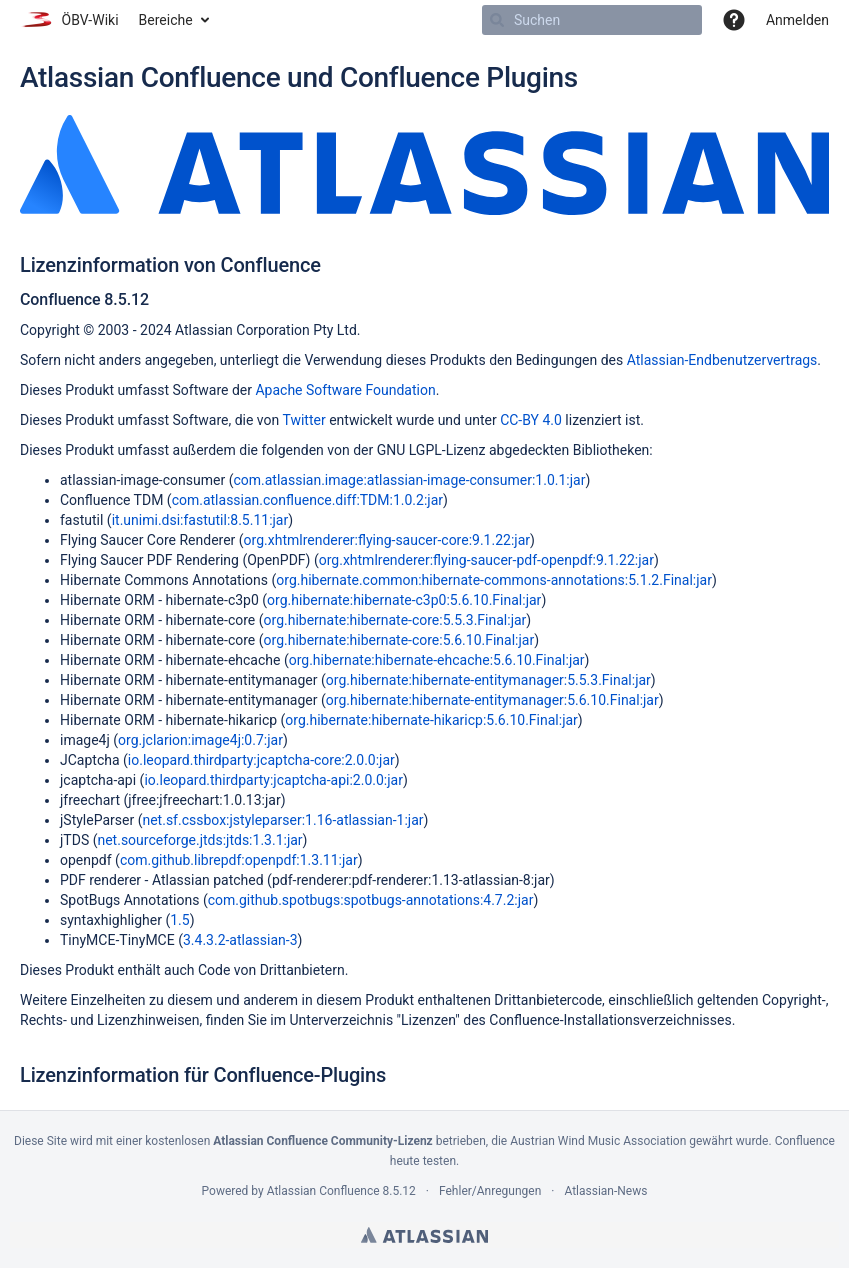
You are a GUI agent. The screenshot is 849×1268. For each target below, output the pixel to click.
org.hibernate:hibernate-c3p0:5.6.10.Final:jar (404, 600)
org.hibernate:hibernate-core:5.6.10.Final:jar (399, 640)
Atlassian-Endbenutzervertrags (722, 360)
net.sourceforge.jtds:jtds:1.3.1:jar (199, 840)
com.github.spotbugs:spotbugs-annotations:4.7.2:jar (371, 900)
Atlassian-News (605, 1191)
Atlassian (424, 1235)
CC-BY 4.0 (531, 420)
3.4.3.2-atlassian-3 (240, 940)
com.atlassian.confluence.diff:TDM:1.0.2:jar (307, 500)
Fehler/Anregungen (490, 1191)
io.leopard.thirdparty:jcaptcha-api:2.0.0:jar (273, 780)
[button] (734, 20)
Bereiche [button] (166, 20)
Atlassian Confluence (323, 1191)
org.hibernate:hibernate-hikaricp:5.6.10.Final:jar (431, 720)
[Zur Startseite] (69, 20)
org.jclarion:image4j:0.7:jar (200, 740)
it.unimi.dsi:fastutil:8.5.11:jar (200, 520)
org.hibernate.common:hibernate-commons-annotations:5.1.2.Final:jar (494, 580)
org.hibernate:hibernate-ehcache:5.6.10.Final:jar (437, 660)
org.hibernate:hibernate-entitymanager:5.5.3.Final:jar (488, 680)
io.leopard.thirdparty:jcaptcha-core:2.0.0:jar (261, 760)
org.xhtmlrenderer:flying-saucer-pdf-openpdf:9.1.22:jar (486, 560)
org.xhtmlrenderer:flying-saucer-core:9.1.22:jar (387, 540)
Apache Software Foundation (345, 390)
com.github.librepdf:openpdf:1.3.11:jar (239, 860)
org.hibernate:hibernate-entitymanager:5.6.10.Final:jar (492, 700)
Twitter (303, 420)
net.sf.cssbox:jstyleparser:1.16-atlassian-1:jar (282, 820)
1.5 (179, 920)
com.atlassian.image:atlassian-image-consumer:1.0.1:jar (409, 480)
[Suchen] (497, 20)
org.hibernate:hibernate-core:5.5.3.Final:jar (395, 620)
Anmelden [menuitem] (797, 20)
